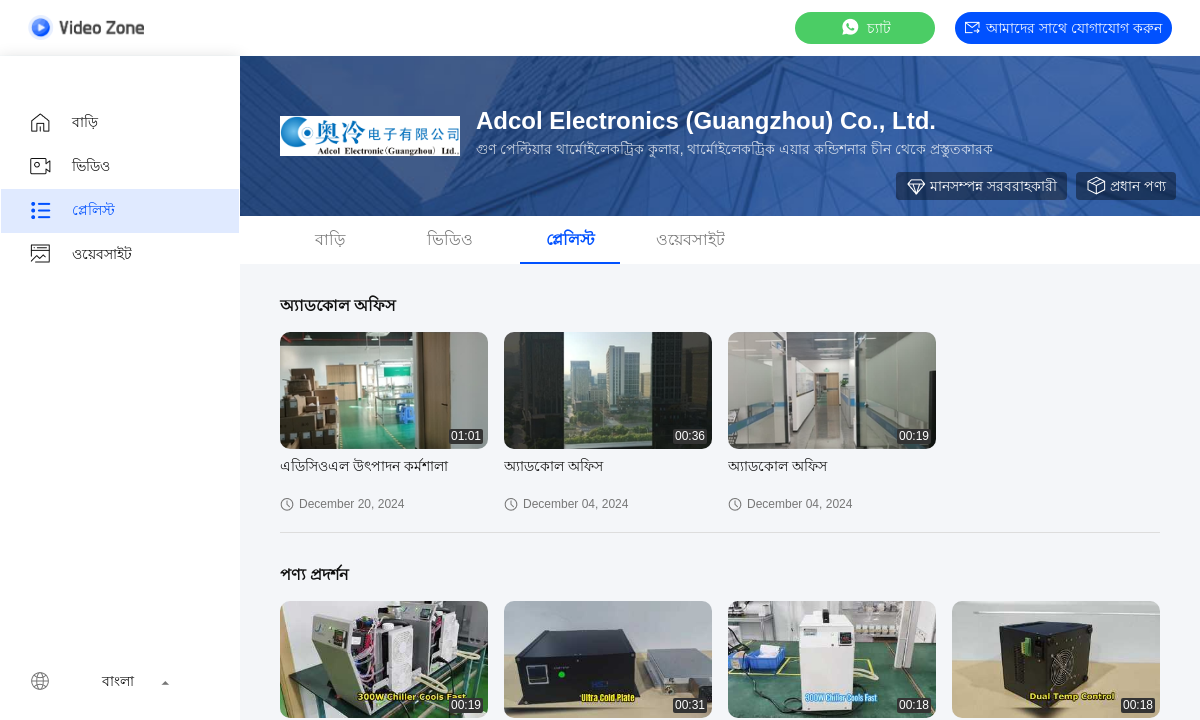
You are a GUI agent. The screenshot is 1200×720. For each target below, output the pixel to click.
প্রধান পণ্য (1126, 186)
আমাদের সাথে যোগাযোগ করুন (1063, 28)
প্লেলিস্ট (71, 211)
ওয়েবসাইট (80, 255)
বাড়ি (63, 123)
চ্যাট (865, 27)
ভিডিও (69, 167)
